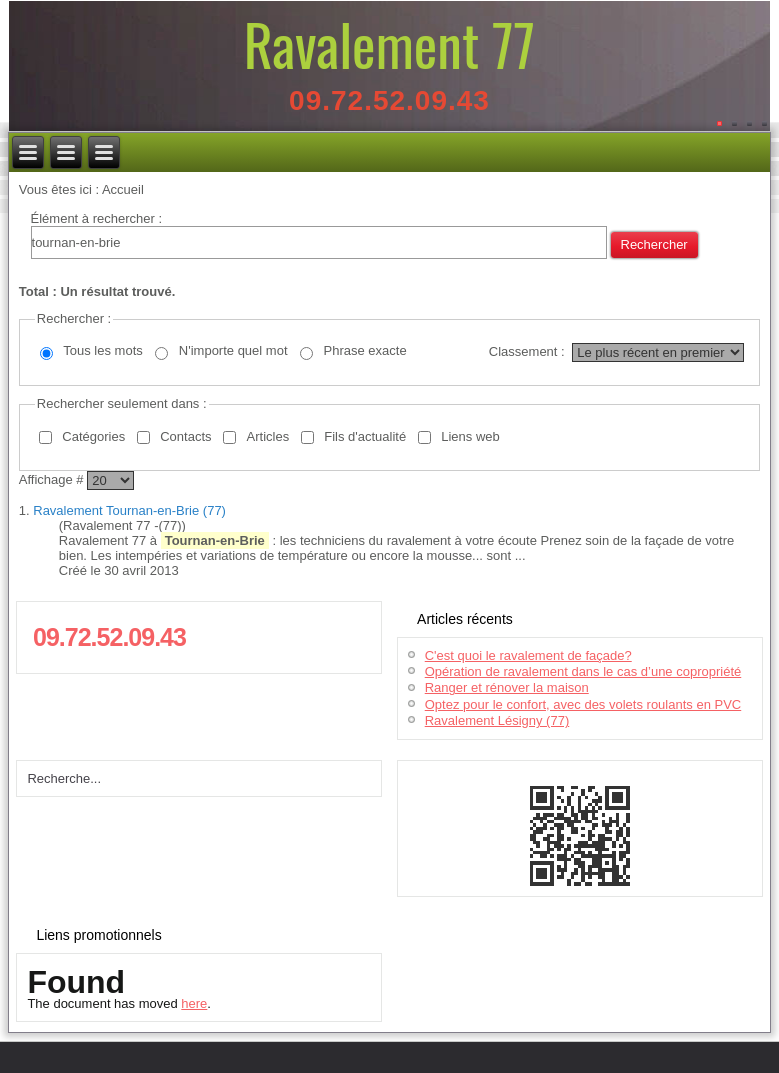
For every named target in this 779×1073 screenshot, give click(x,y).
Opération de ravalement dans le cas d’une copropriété (583, 671)
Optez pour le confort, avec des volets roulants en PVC (583, 704)
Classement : (527, 351)
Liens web (470, 436)
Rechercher (654, 244)
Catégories (93, 436)
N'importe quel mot (233, 350)
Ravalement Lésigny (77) (497, 720)
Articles (268, 436)
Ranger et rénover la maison (507, 687)
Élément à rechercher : (97, 218)
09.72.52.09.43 (389, 100)
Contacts (185, 436)
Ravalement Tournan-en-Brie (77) (129, 510)
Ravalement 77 (389, 43)
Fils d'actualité (365, 436)
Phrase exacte (365, 350)
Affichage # (53, 479)
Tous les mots (102, 350)
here (194, 1003)
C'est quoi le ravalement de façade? (528, 655)
